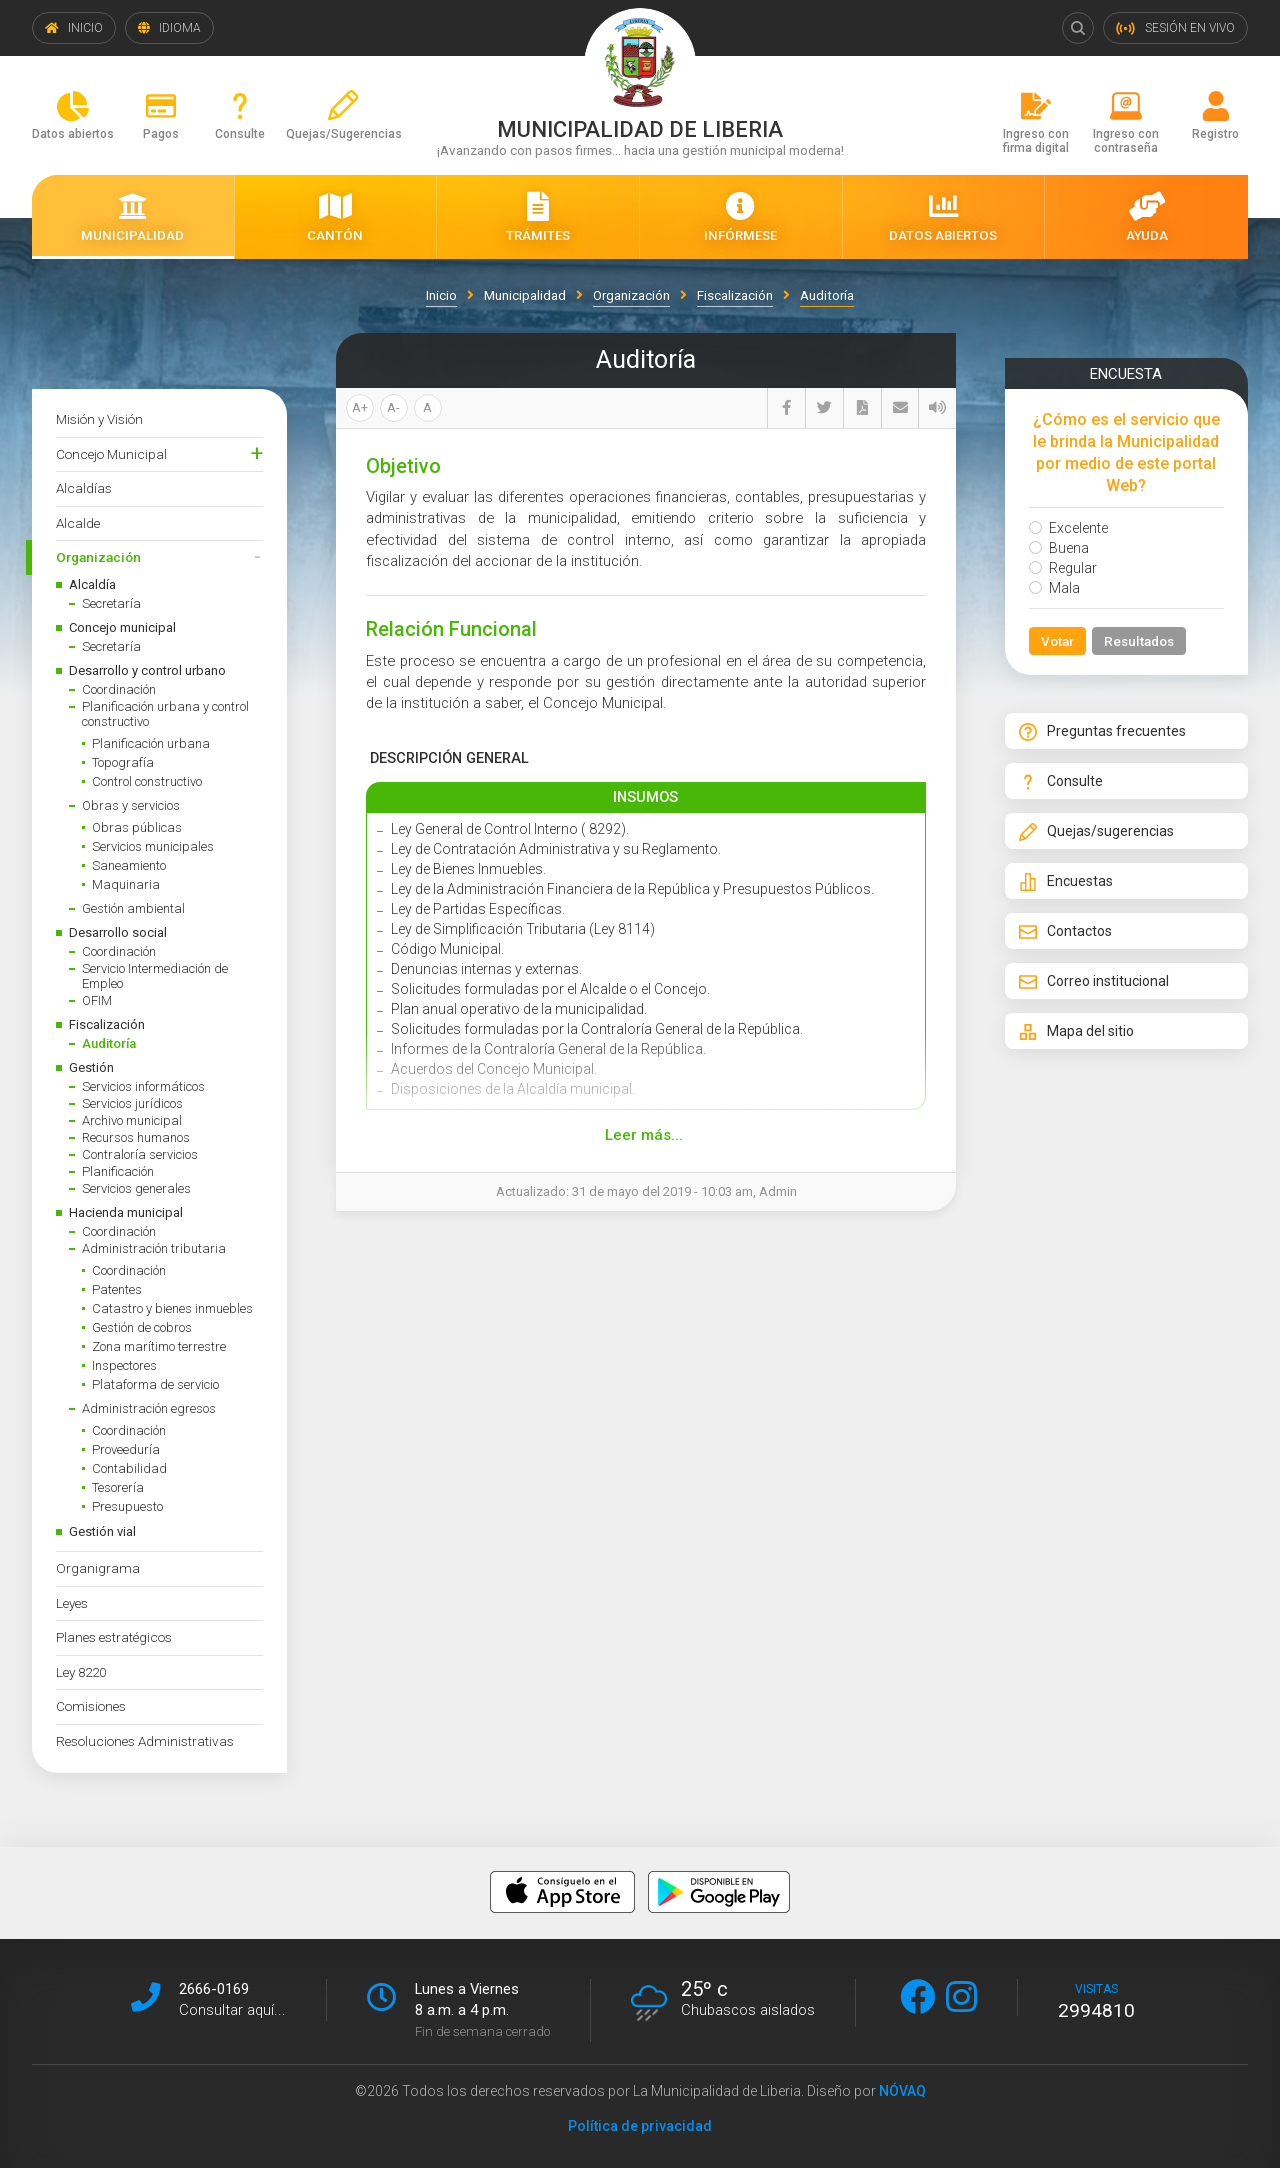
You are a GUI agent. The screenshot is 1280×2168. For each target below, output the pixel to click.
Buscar (1078, 28)
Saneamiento (129, 865)
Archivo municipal (132, 1120)
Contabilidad (129, 1468)
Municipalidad (523, 295)
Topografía (123, 762)
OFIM (97, 1000)
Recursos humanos (136, 1137)
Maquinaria (126, 884)
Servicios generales (136, 1188)
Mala (1054, 588)
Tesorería (118, 1487)
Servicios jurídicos (132, 1103)
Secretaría (111, 603)
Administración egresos (149, 1408)
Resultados (1139, 641)
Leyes (72, 1603)
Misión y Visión (99, 419)
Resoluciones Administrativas (145, 1741)
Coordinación (119, 689)
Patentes (117, 1289)
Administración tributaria (154, 1248)
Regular (1063, 568)
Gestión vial (102, 1531)
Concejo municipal (122, 627)
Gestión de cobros (142, 1327)
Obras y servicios (131, 805)
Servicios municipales (153, 846)
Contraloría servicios (140, 1154)
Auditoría (109, 1043)
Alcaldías (84, 488)
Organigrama (98, 1568)
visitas (1096, 2002)
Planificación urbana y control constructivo (165, 714)
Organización (98, 557)
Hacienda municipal (126, 1212)
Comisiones (91, 1706)
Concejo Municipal (111, 454)
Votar (1057, 641)
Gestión (91, 1067)
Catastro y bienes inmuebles (172, 1308)
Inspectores (124, 1365)
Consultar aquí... (232, 2010)
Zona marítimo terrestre (159, 1346)
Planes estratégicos (114, 1637)
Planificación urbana (151, 743)
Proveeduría (126, 1449)
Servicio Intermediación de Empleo (155, 976)
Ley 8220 (81, 1672)
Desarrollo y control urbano (147, 670)
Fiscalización (107, 1024)
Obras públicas (137, 827)
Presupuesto (127, 1506)
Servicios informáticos (143, 1086)
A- (393, 407)
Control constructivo (147, 781)
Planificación (118, 1171)
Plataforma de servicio (155, 1384)
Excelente (1068, 528)
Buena (1059, 548)
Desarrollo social (118, 932)
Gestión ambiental (133, 908)
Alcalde (78, 523)
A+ (360, 407)
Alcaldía (92, 584)
